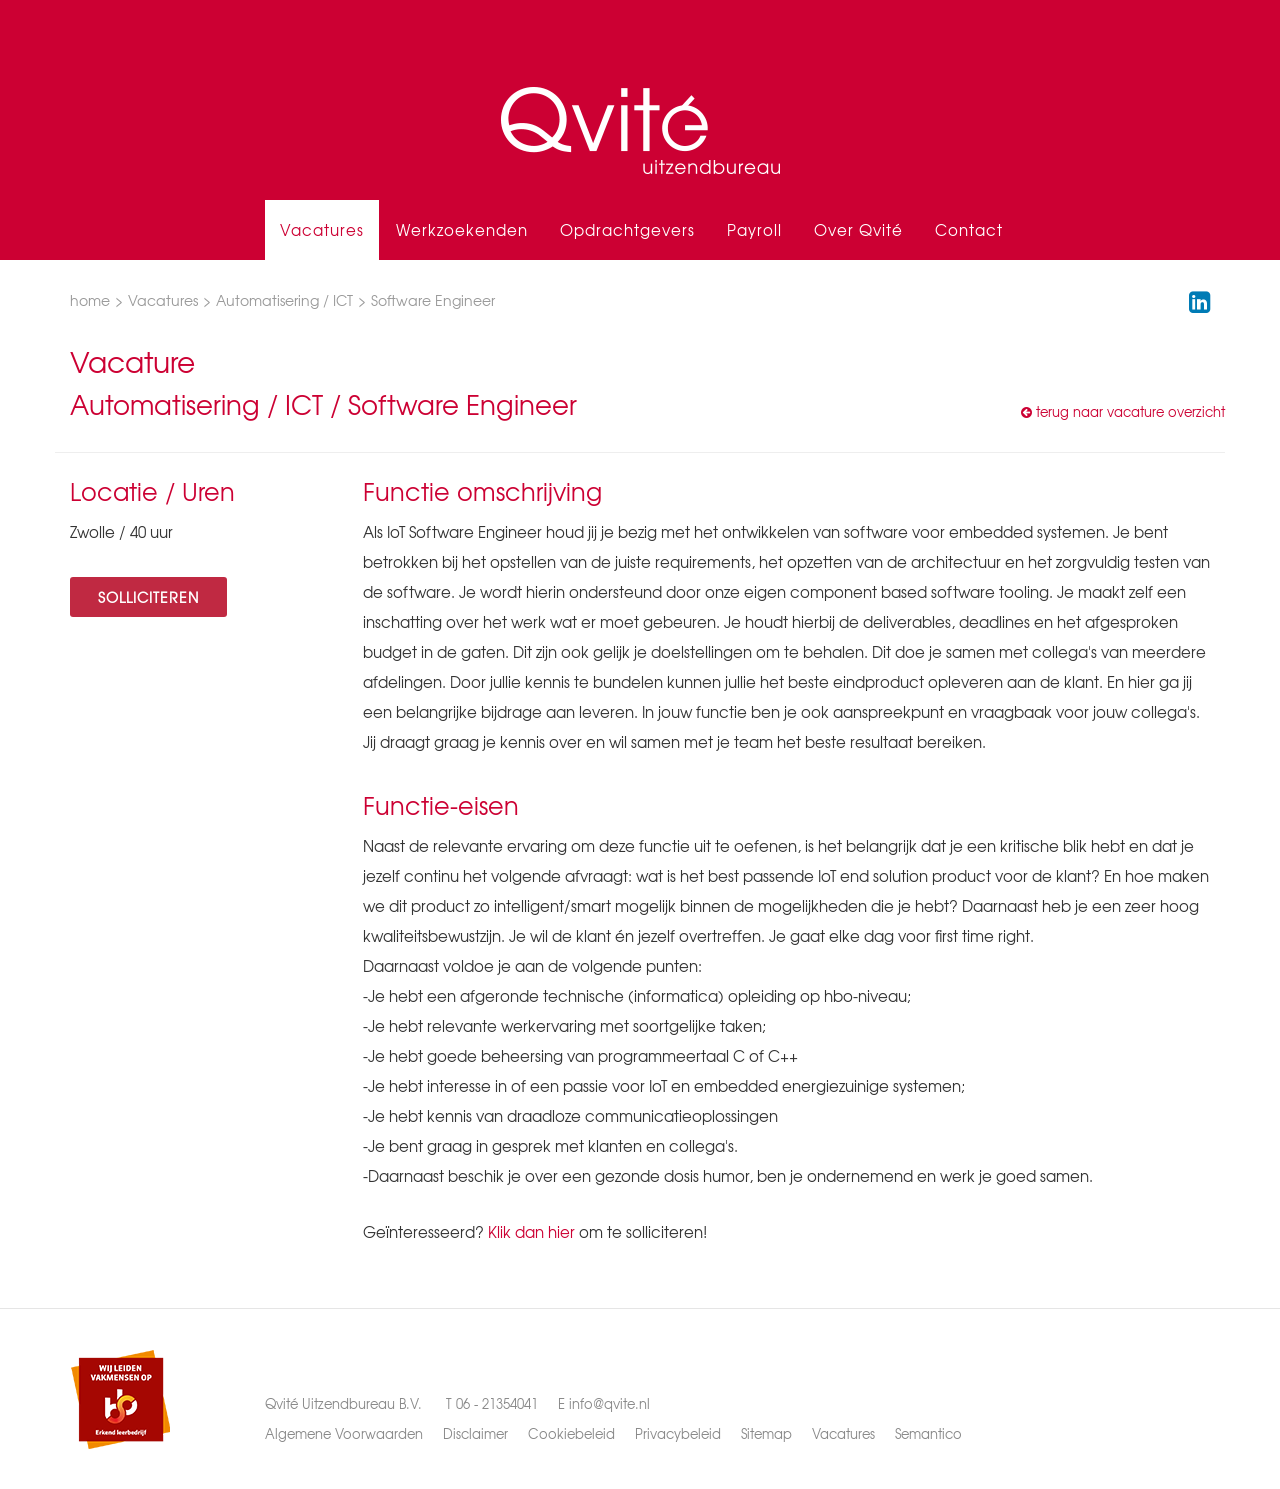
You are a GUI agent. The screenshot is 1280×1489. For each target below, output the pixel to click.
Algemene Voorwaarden (344, 1433)
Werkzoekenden (462, 230)
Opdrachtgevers (627, 230)
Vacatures (322, 230)
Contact (969, 230)
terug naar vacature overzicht (1123, 411)
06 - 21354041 (497, 1403)
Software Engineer (433, 300)
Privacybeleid (678, 1433)
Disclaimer (475, 1433)
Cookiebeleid (571, 1433)
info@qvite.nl (609, 1403)
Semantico (928, 1433)
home (90, 300)
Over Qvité (858, 230)
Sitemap (766, 1433)
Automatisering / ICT (284, 300)
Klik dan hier (531, 1232)
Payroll (754, 230)
